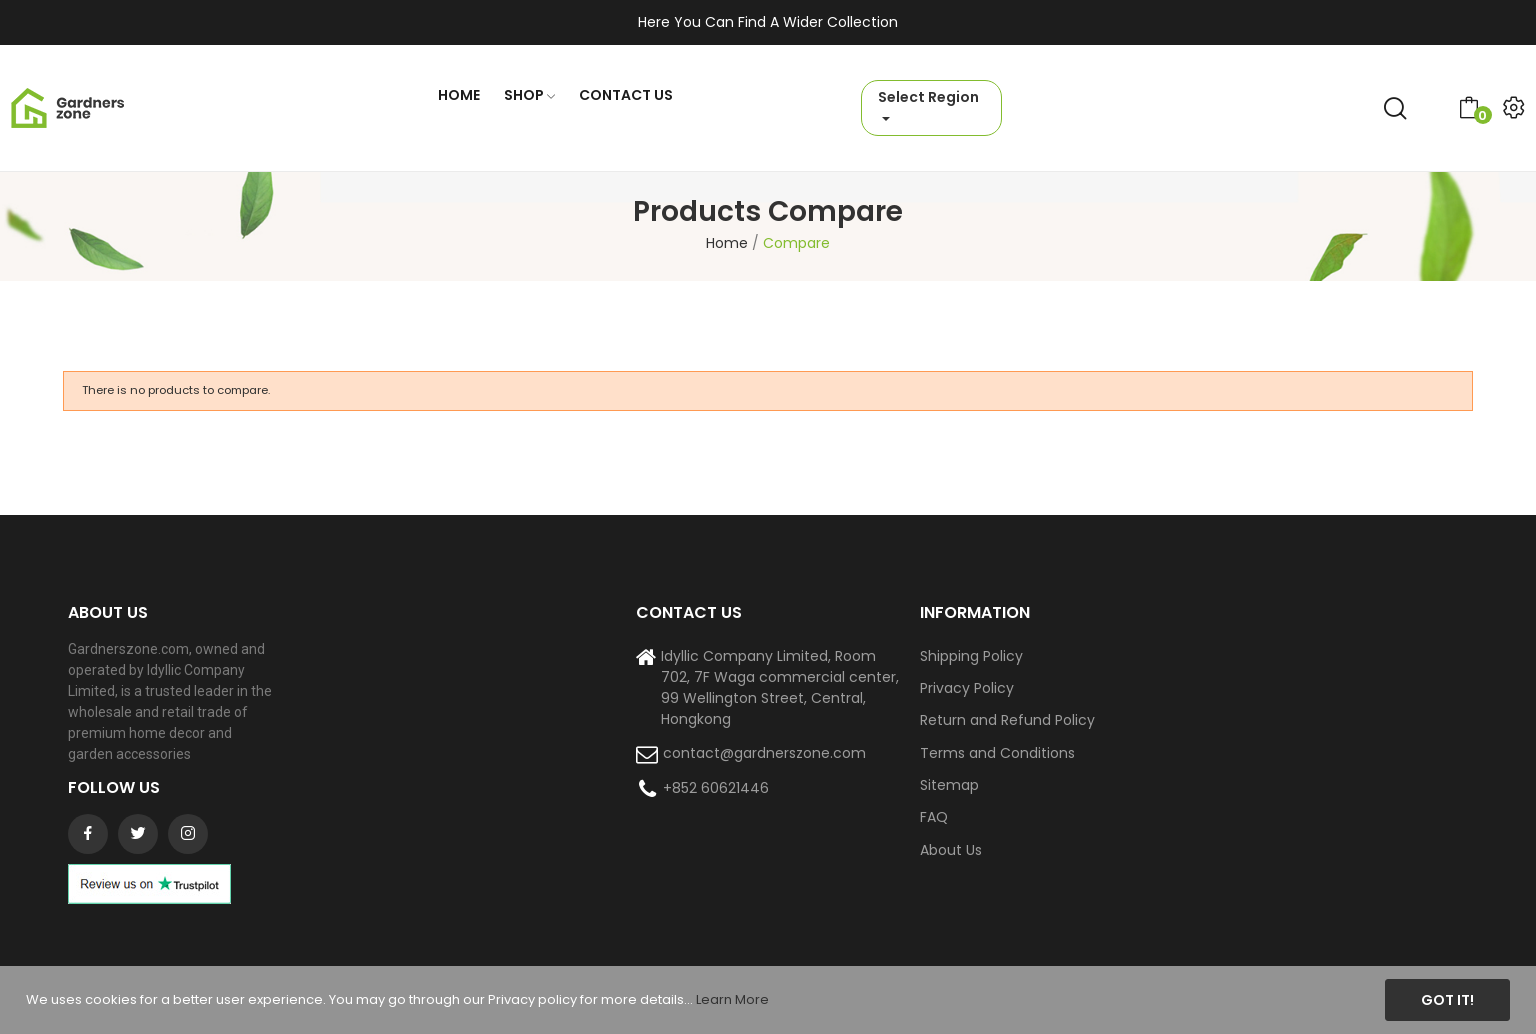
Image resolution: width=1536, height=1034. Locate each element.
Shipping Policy (971, 656)
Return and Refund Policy (1007, 720)
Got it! (1447, 1000)
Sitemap (949, 785)
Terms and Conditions (997, 753)
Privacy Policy (967, 688)
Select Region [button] (928, 97)
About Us (951, 850)
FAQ (934, 817)
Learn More (732, 999)
